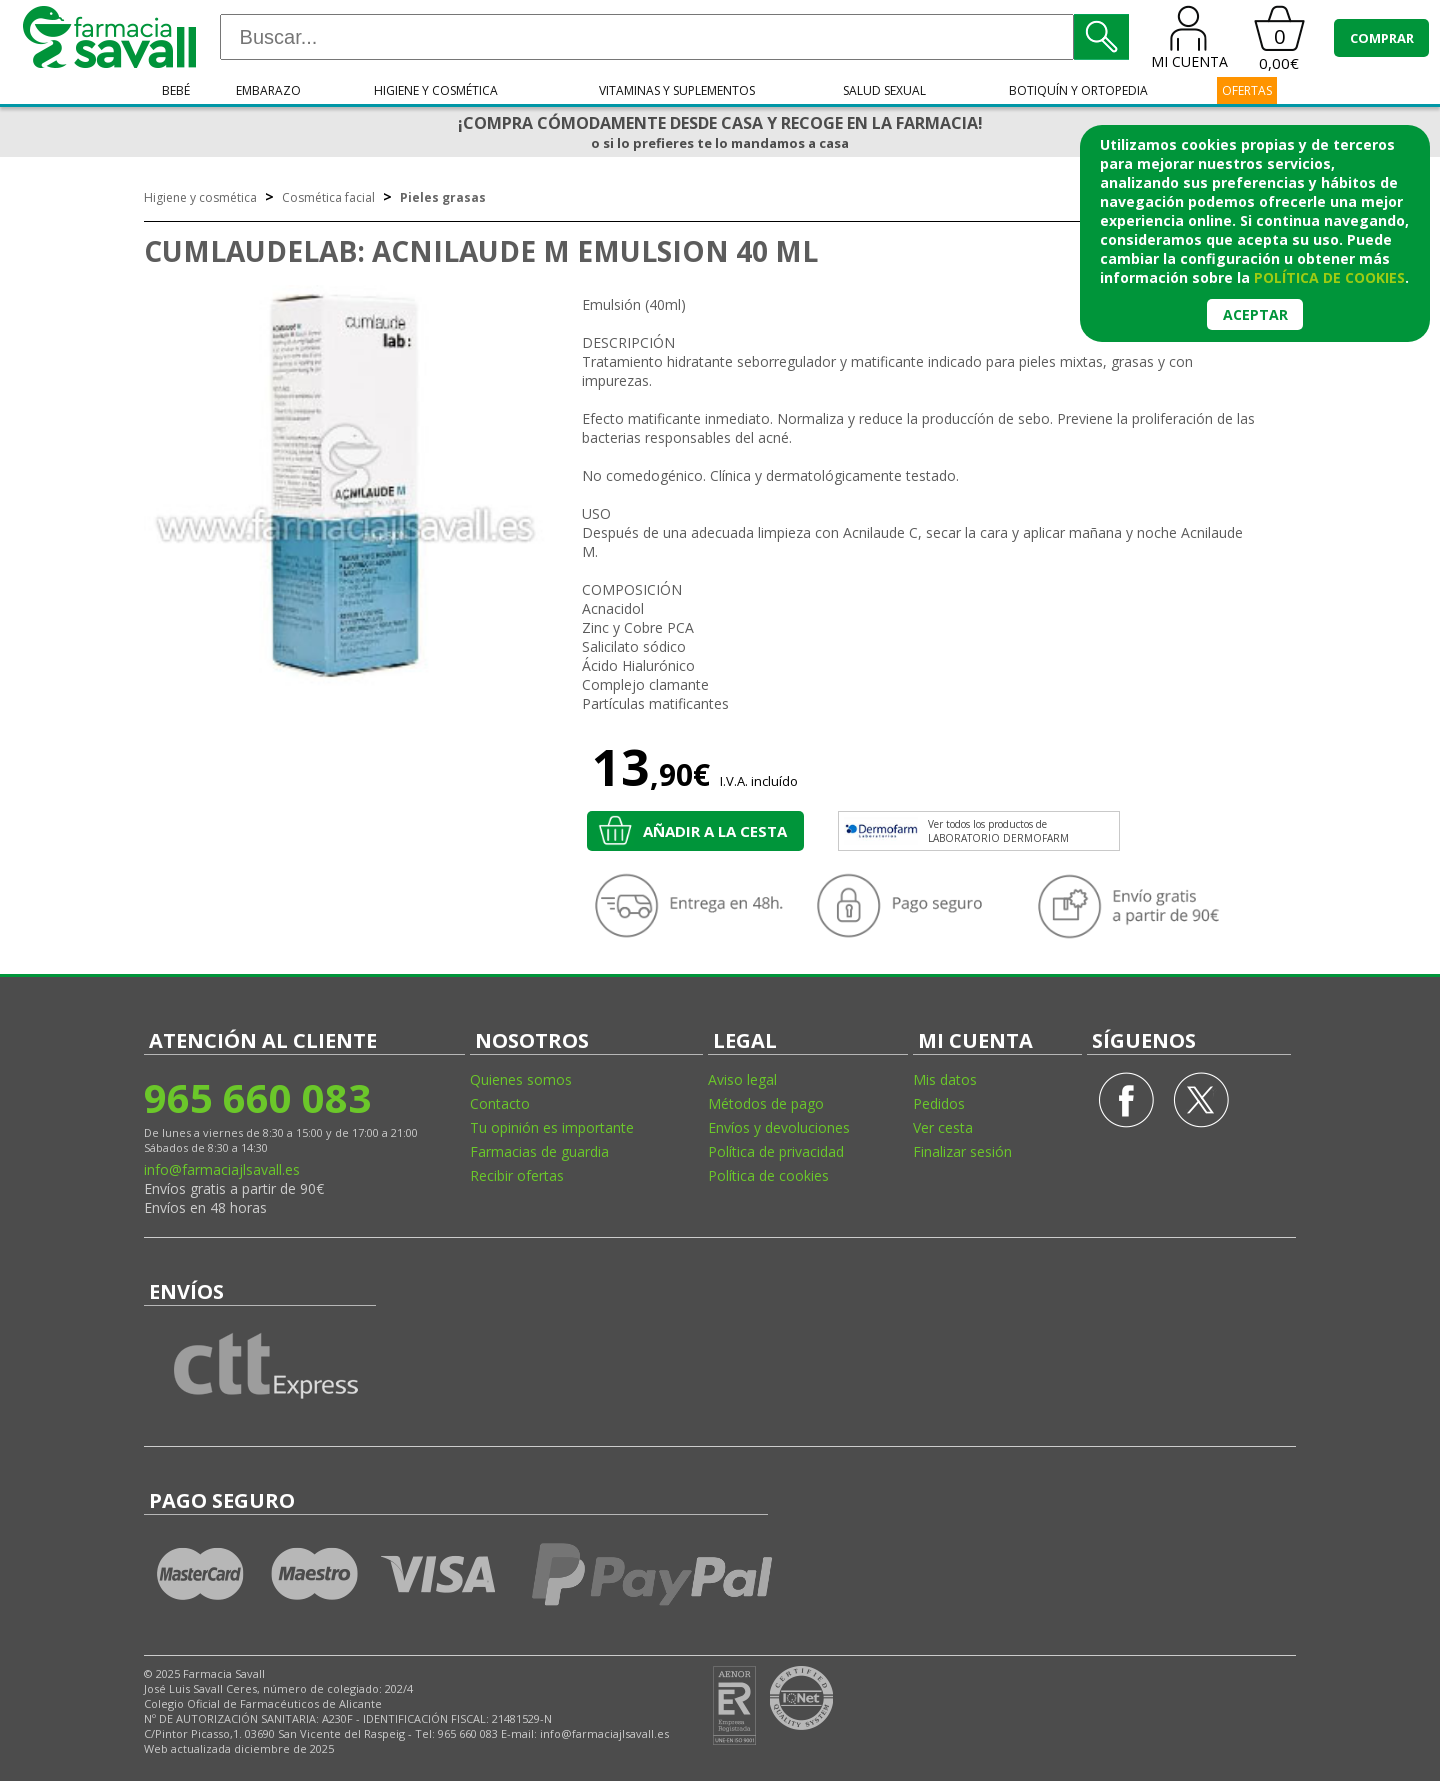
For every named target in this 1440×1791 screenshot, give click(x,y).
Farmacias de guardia (539, 1151)
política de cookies (1329, 277)
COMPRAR (1382, 38)
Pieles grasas (443, 197)
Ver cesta (943, 1127)
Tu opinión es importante (552, 1127)
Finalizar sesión (962, 1151)
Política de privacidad (776, 1151)
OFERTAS (1247, 90)
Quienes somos (521, 1079)
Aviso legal (742, 1079)
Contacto (500, 1103)
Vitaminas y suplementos (677, 90)
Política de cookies (768, 1175)
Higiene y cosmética (436, 90)
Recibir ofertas (517, 1175)
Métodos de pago (766, 1103)
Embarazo (268, 90)
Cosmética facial (328, 197)
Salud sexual (884, 90)
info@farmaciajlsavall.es (222, 1169)
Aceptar (1255, 314)
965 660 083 (257, 1097)
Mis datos (945, 1079)
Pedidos (939, 1103)
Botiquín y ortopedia (1078, 90)
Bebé (176, 90)
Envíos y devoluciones (779, 1127)
